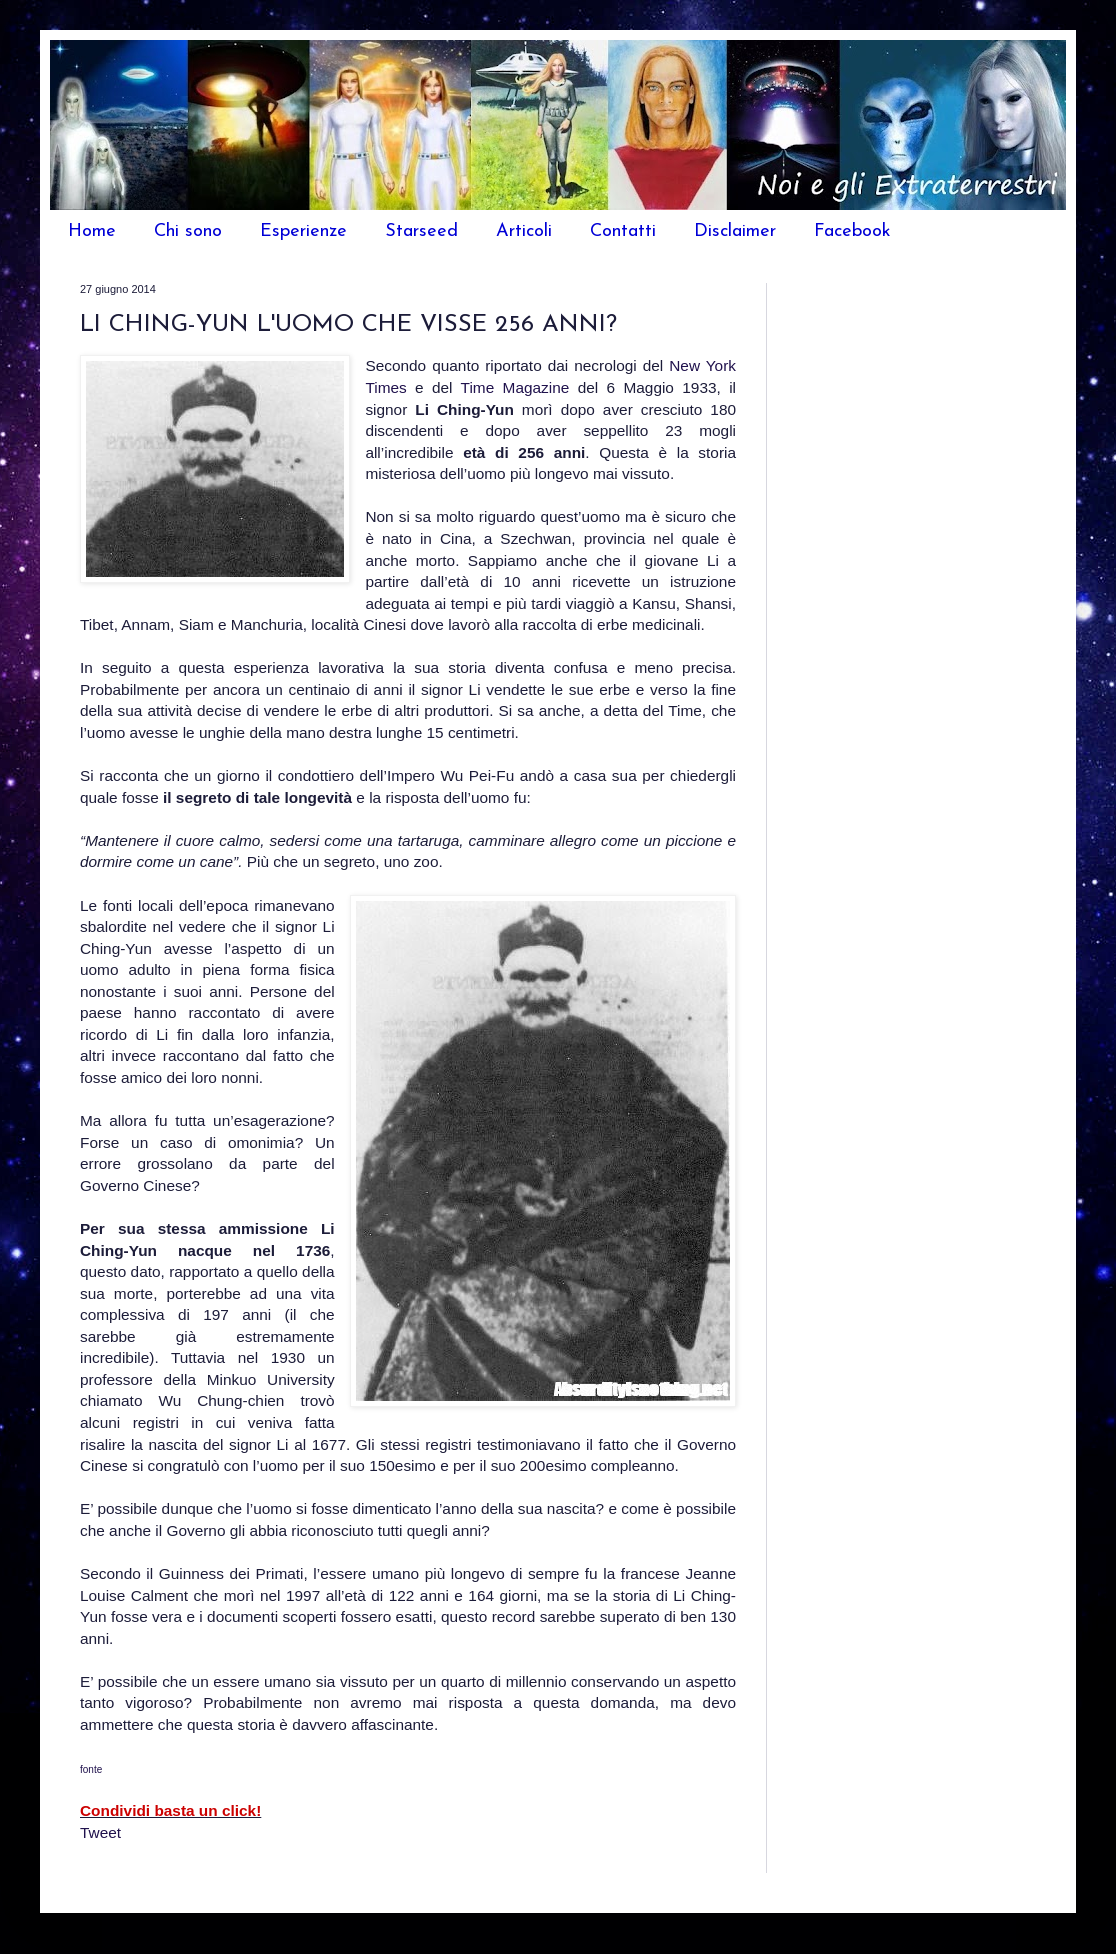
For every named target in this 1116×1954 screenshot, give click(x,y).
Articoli (524, 231)
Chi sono (188, 231)
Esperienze (303, 231)
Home (92, 231)
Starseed (421, 231)
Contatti (623, 231)
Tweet (100, 1832)
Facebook (852, 231)
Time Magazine (519, 387)
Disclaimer (735, 231)
